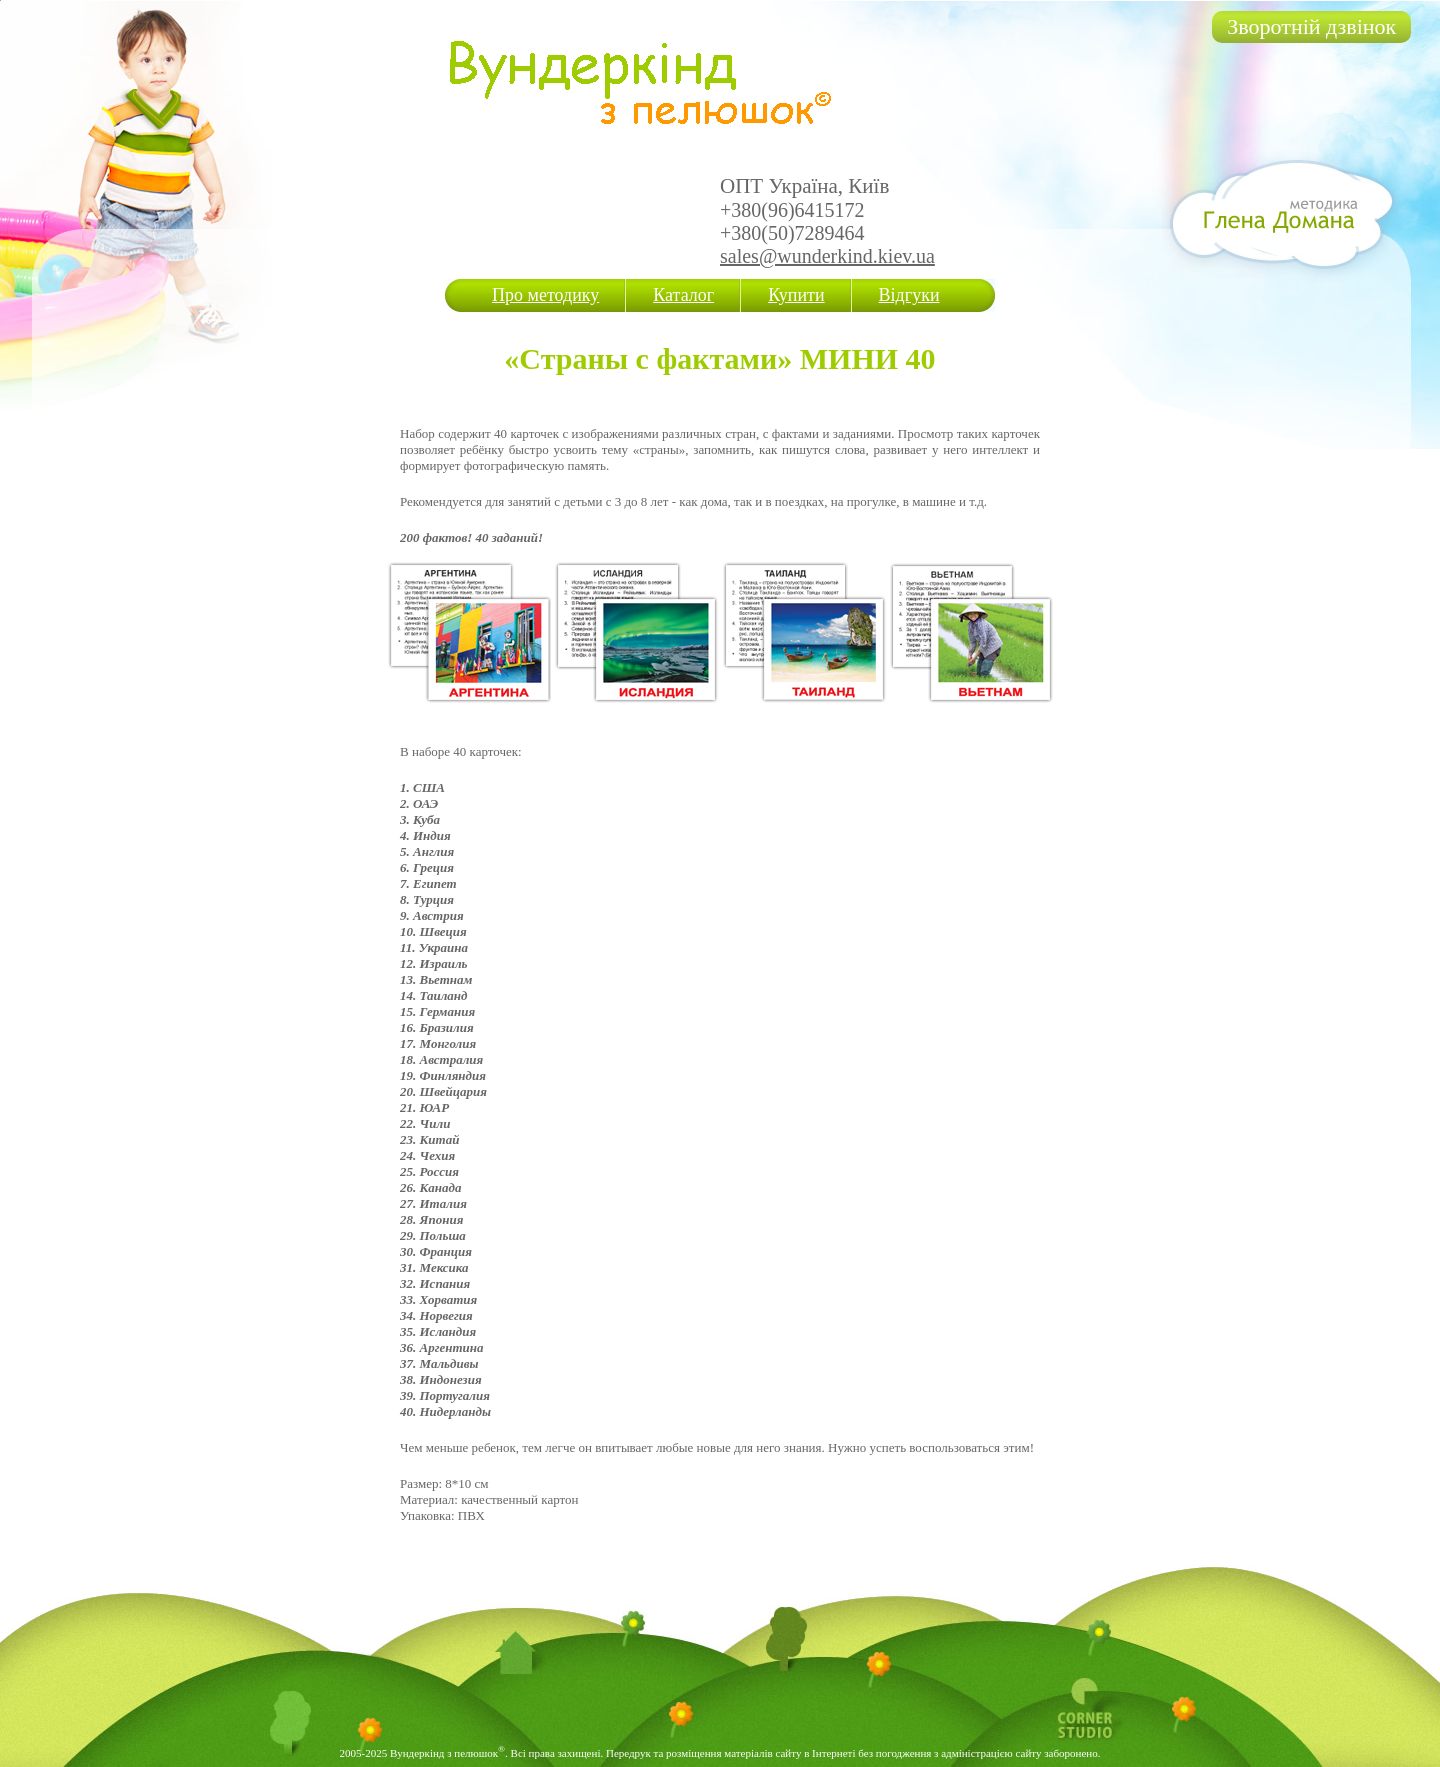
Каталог (683, 295)
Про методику (545, 295)
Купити (796, 295)
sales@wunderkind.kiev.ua (827, 256)
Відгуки (909, 295)
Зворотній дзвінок (1311, 26)
